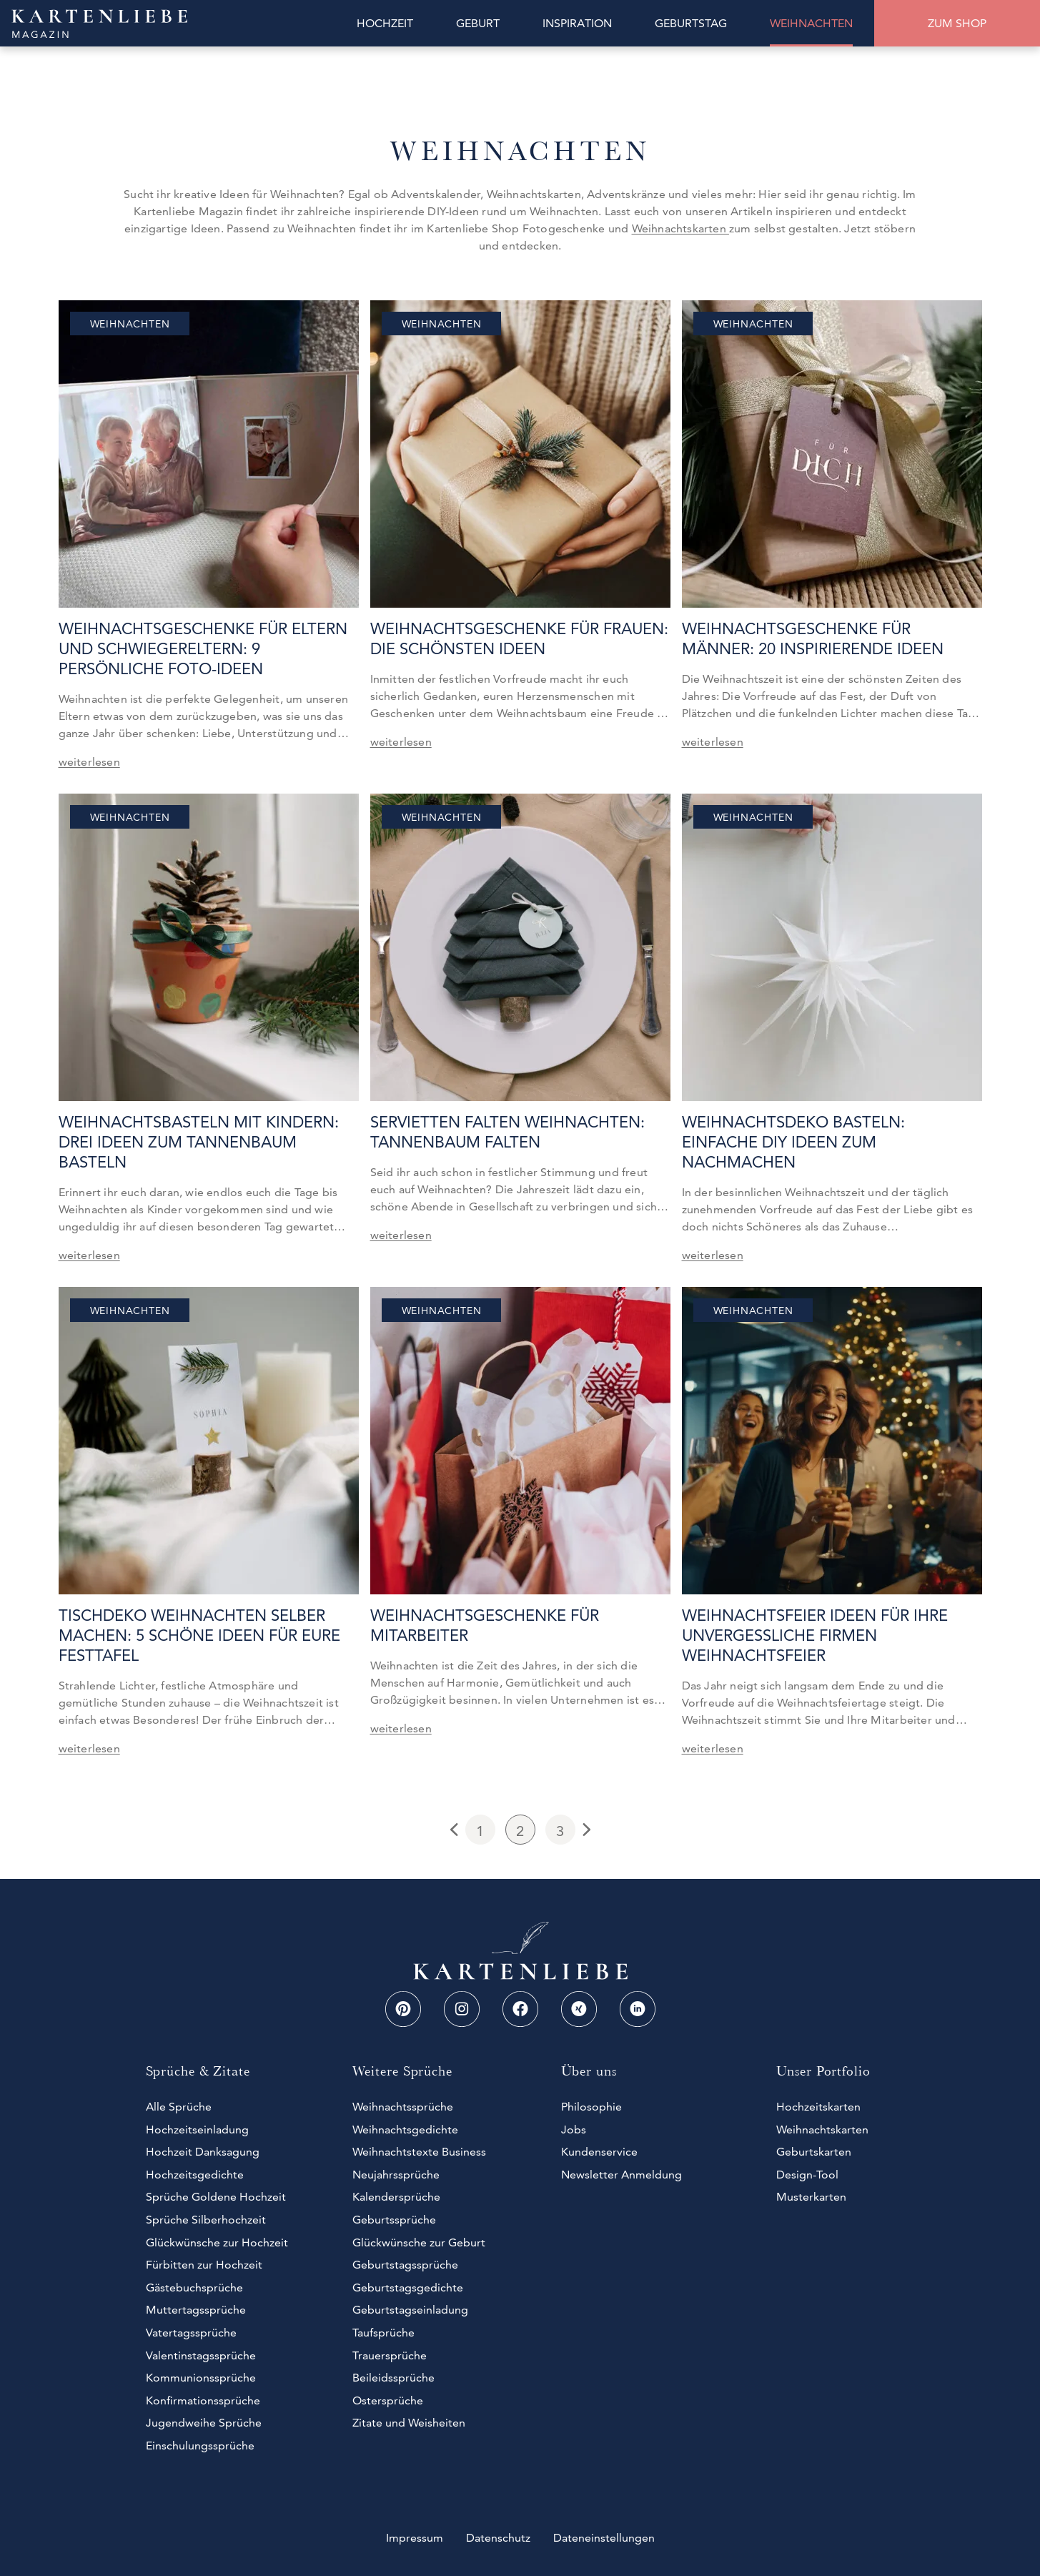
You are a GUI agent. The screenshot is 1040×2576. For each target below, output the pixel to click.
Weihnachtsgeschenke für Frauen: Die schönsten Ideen (519, 638)
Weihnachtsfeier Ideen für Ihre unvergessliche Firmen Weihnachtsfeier (815, 1635)
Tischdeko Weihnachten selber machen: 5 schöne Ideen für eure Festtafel (199, 1635)
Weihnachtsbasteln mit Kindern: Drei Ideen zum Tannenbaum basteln (199, 1142)
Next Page (584, 1830)
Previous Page (456, 1830)
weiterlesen (89, 762)
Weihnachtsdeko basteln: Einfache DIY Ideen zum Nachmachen (793, 1142)
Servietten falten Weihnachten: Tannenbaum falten (507, 1132)
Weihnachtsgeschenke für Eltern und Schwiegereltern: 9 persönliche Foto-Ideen (203, 648)
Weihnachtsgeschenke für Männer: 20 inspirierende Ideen (813, 638)
